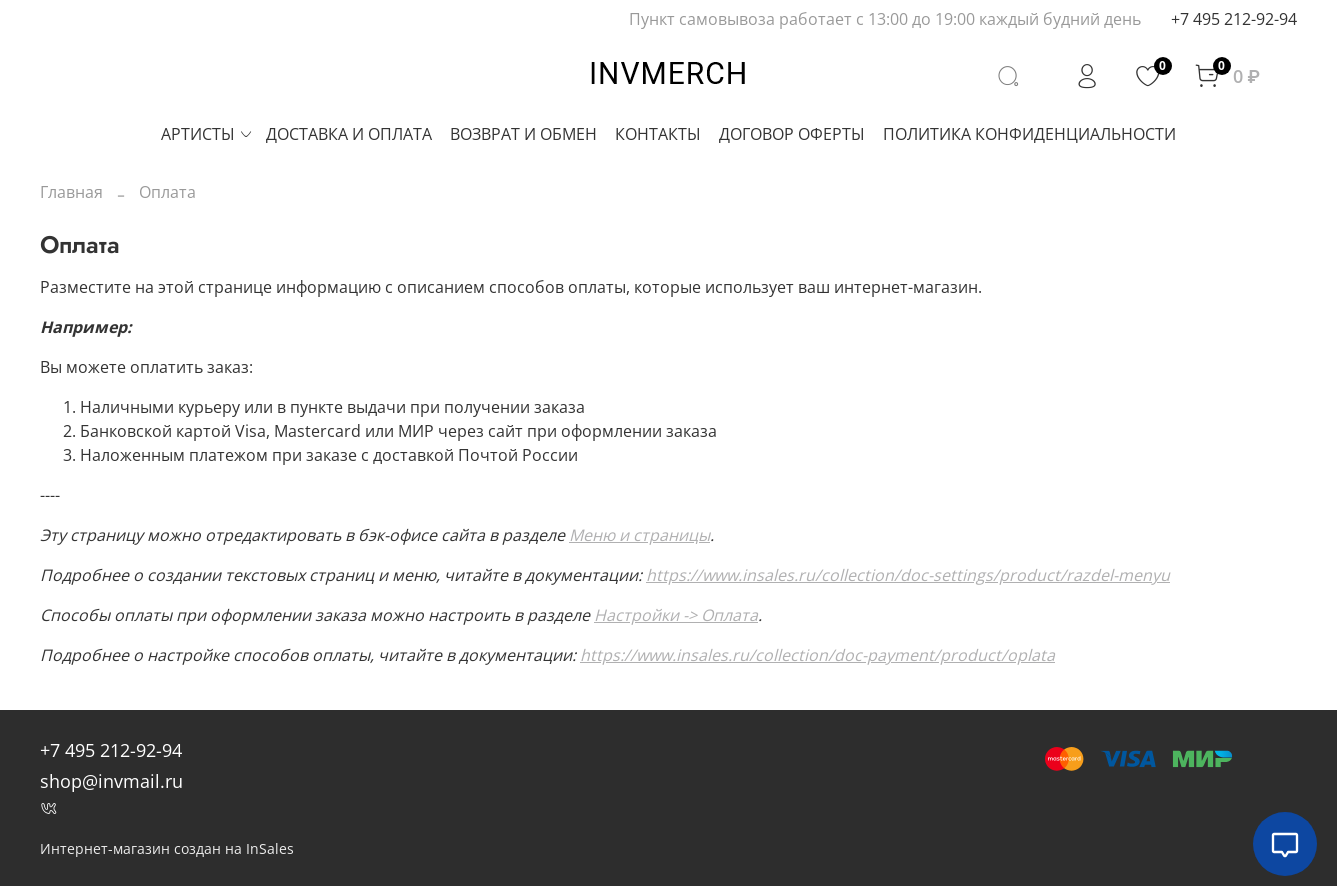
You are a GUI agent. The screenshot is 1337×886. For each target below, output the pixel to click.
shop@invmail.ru (111, 781)
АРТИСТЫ (207, 134)
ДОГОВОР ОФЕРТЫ (792, 134)
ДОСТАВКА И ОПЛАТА (349, 134)
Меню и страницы (639, 535)
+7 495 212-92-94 (1234, 19)
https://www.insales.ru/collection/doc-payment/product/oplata (817, 655)
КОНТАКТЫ (658, 134)
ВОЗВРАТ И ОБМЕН (523, 134)
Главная (71, 192)
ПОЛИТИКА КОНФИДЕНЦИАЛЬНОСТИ (1029, 134)
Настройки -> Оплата (676, 615)
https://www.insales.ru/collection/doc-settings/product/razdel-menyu (908, 575)
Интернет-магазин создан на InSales (167, 848)
